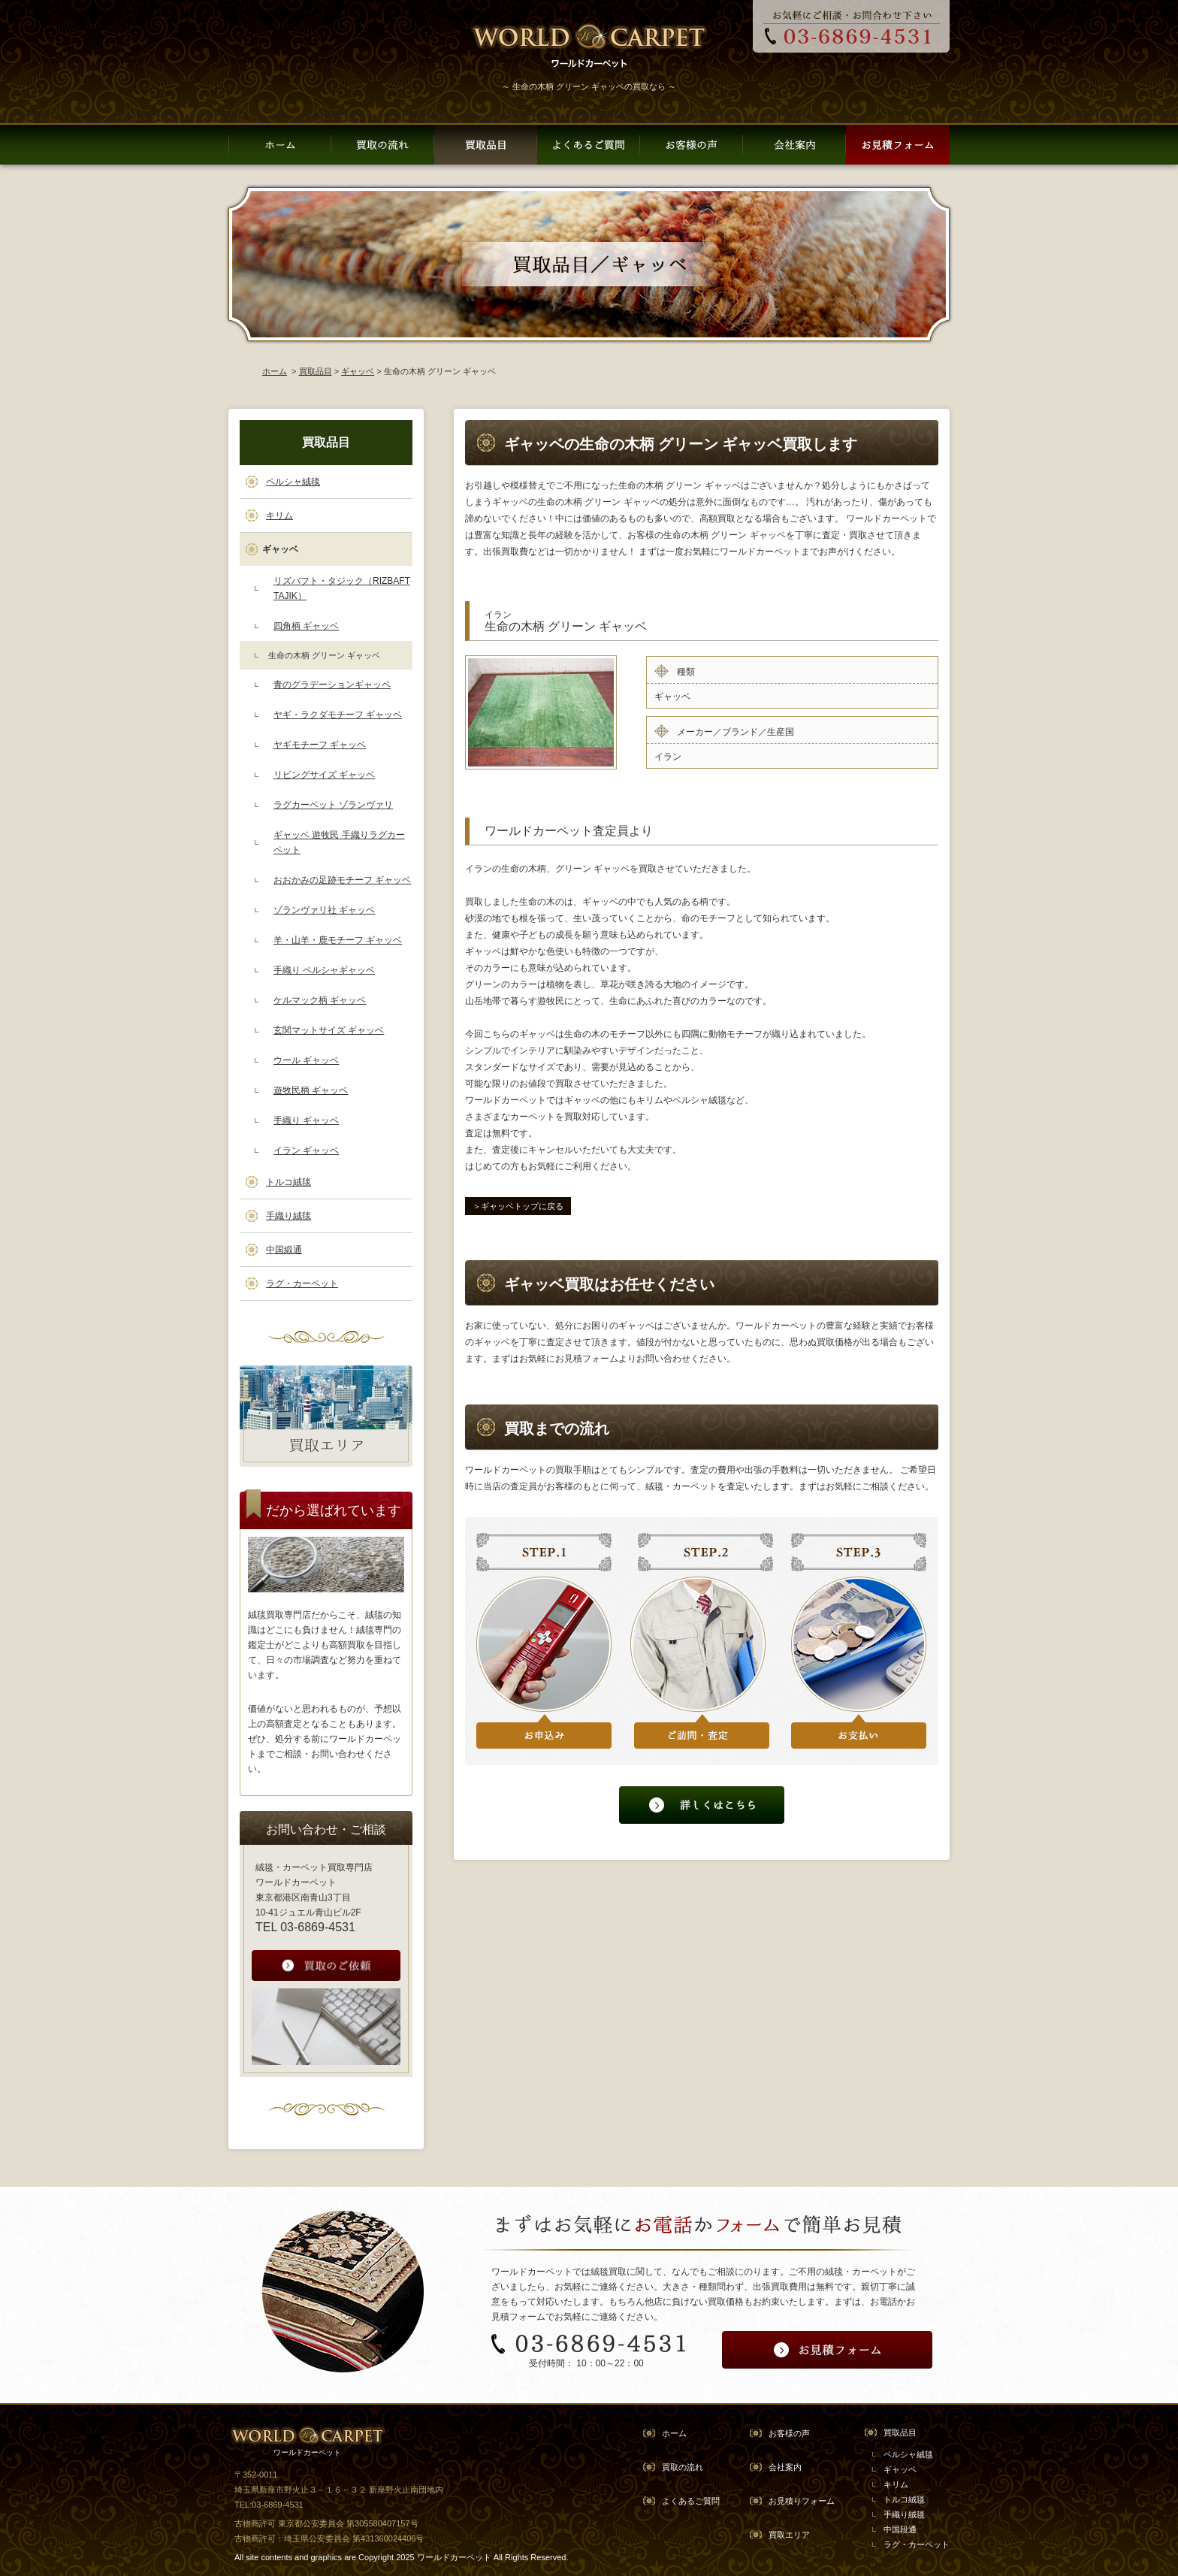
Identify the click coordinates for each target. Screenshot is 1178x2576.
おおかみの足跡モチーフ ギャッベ (342, 880)
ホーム (274, 371)
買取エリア (789, 2534)
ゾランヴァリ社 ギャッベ (324, 910)
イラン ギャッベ (306, 1150)
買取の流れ (682, 2467)
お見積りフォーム (802, 2500)
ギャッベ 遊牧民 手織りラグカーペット (339, 842)
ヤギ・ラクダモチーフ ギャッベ (337, 714)
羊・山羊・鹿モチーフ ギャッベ (337, 940)
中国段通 (900, 2529)
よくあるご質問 (691, 2500)
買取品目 (315, 371)
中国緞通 (284, 1249)
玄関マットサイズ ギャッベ (328, 1030)
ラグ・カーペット (302, 1283)
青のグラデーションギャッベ (332, 684)
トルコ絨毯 (288, 1182)
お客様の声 (789, 2433)
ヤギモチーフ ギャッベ (319, 744)
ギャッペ (900, 2469)
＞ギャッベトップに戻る (518, 1206)
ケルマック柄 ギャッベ (319, 1000)
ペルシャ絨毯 (293, 481)
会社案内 (785, 2467)
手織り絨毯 (288, 1216)
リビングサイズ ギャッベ (324, 774)
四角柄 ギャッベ (306, 626)
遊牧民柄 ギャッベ (310, 1090)
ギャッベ (357, 371)
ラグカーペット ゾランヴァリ (333, 805)
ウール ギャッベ (306, 1060)
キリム (279, 515)
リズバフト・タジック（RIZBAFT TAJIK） (341, 588)
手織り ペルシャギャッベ (324, 970)
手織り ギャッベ (306, 1120)
